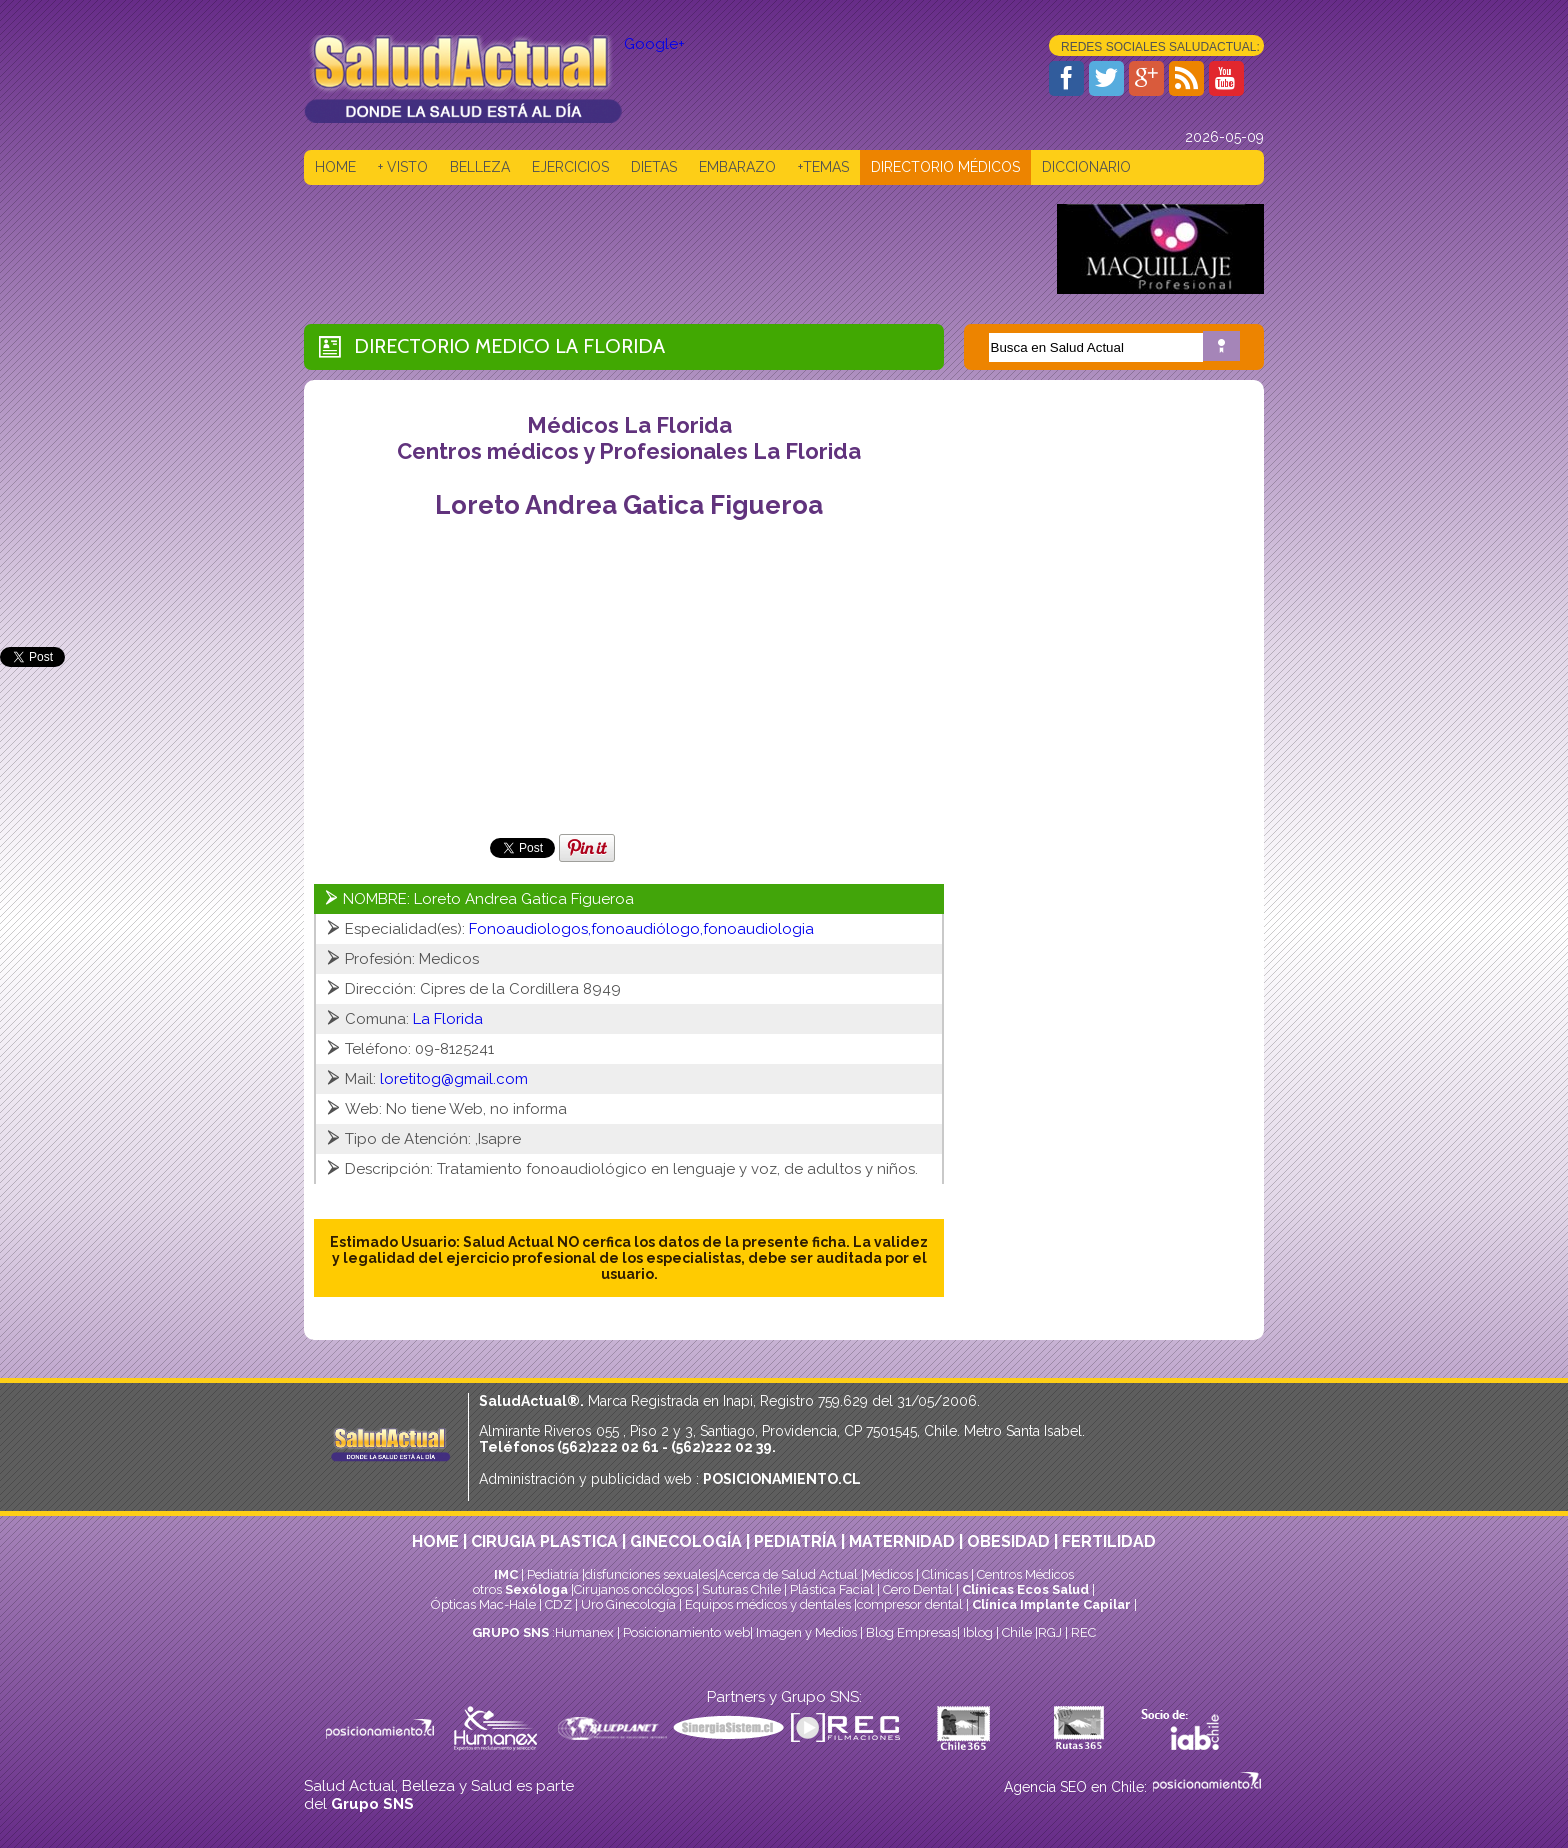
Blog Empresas (910, 1632)
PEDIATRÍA (795, 1541)
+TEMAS (823, 167)
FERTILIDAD (1109, 1541)
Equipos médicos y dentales (769, 1604)
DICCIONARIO (1086, 167)
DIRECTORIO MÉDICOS (945, 167)
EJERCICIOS (570, 167)
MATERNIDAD (902, 1541)
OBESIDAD (1008, 1541)
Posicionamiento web (686, 1632)
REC (1083, 1632)
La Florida (610, 346)
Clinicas (945, 1574)
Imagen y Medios (806, 1632)
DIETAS (654, 167)
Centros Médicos (1025, 1574)
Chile (1017, 1632)
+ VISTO (403, 167)
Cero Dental (918, 1589)
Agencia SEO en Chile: (1077, 1787)
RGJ (1050, 1632)
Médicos (890, 1574)
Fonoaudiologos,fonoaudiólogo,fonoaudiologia (641, 929)
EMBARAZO (737, 167)
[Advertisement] (668, 249)
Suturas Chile (741, 1589)
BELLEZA (480, 167)
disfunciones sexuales (650, 1574)
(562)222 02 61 (608, 1447)
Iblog (978, 1632)
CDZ (558, 1604)
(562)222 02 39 (721, 1447)
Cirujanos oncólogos (633, 1589)
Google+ (654, 44)
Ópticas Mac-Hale (483, 1604)
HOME (335, 167)
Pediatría (553, 1574)
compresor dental (910, 1604)
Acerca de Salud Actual (788, 1574)
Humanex (584, 1632)
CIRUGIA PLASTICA (544, 1541)
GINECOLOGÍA (686, 1541)
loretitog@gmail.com (454, 1079)
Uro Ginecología (628, 1604)
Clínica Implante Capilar (1051, 1604)
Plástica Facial (833, 1589)
